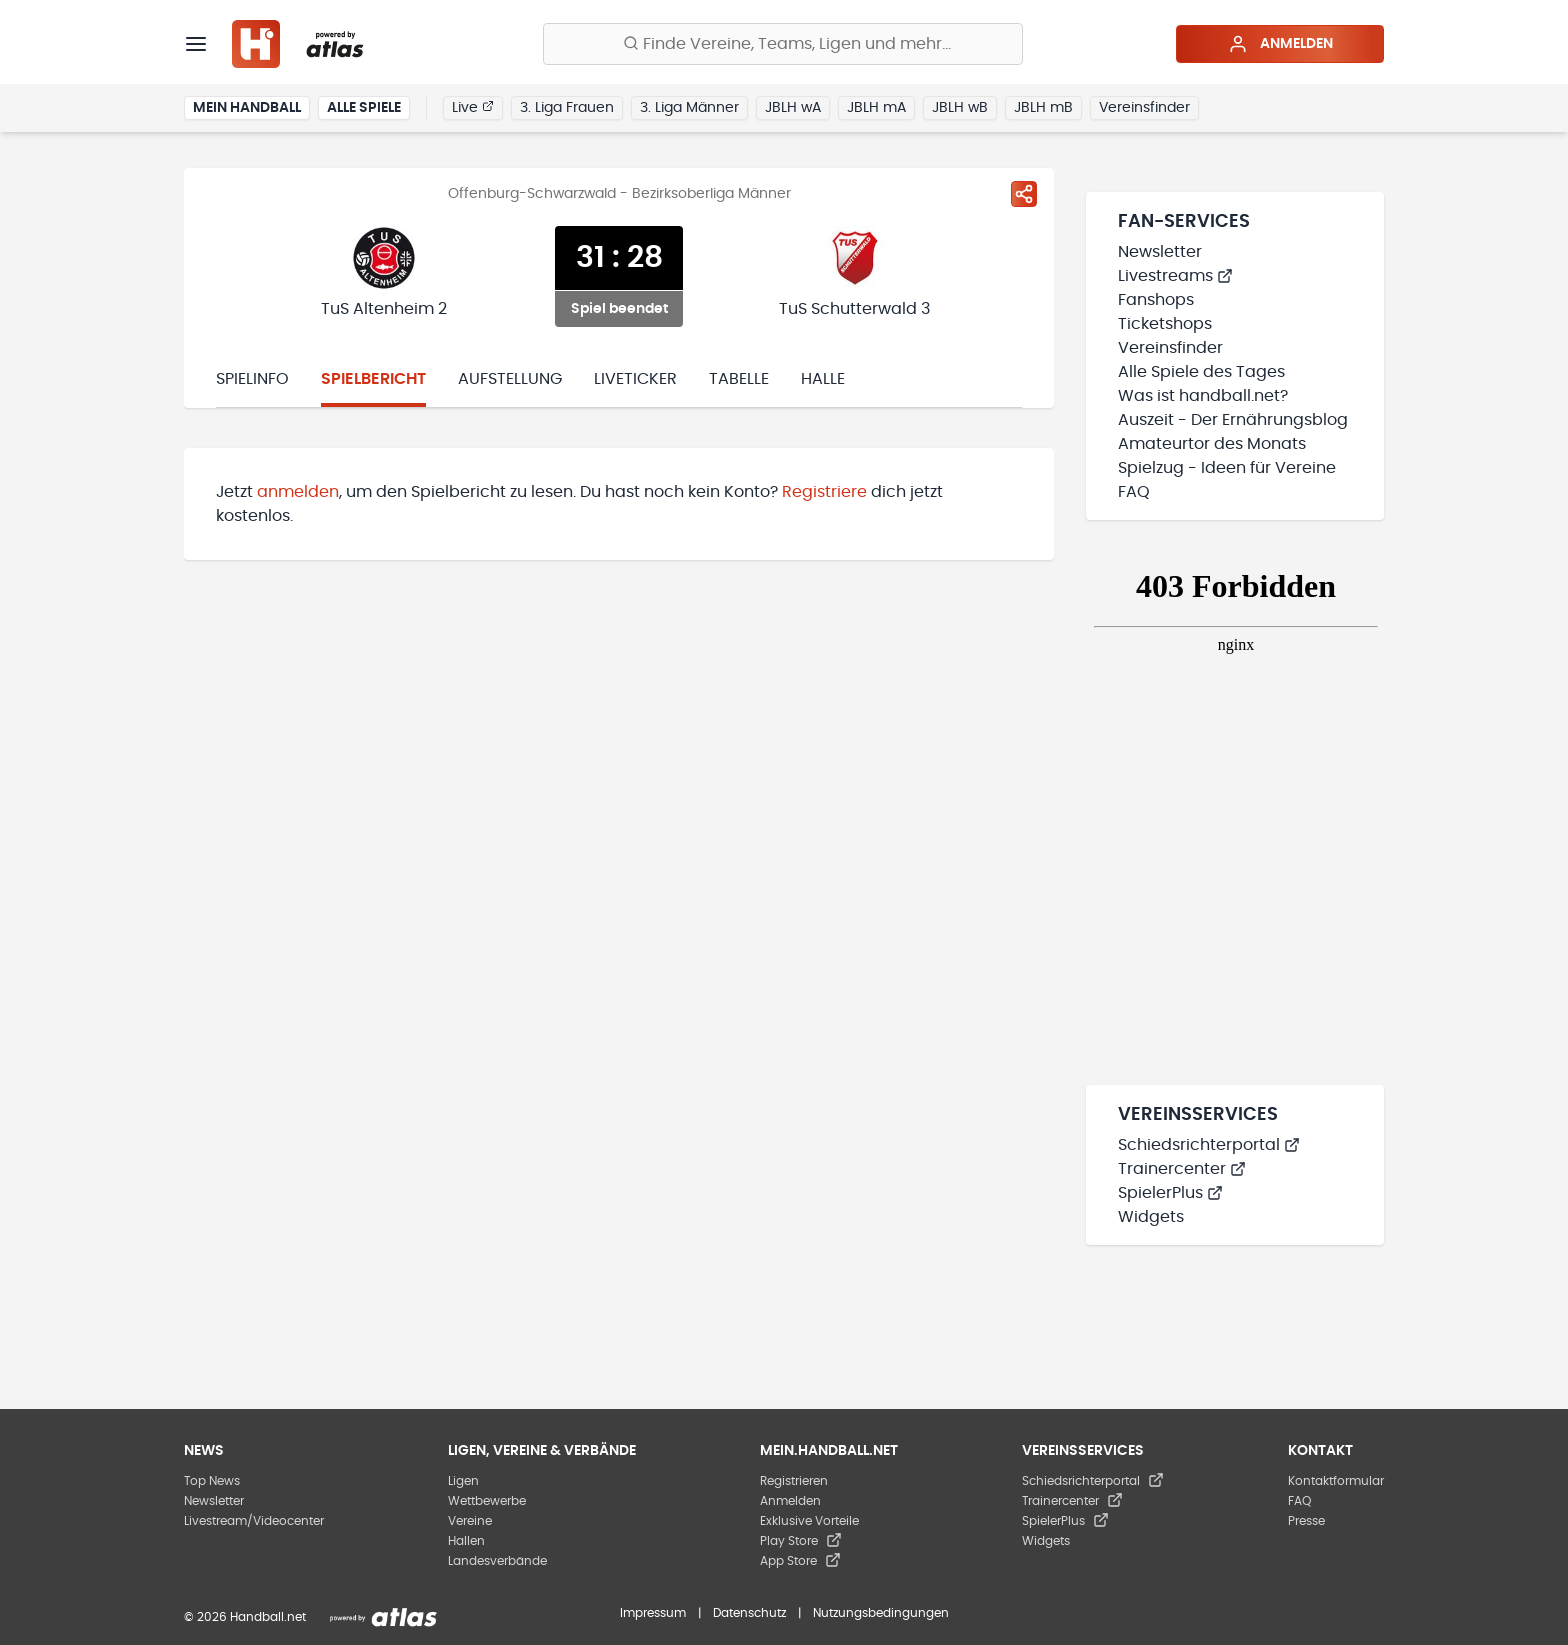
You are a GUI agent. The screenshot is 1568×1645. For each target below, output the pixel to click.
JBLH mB (1043, 108)
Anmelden (1280, 44)
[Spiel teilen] (1024, 194)
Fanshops (1156, 300)
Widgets (1151, 1217)
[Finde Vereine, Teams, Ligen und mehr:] (783, 44)
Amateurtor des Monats (1212, 444)
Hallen (466, 1541)
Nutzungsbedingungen (881, 1613)
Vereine (470, 1521)
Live (473, 107)
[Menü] (196, 44)
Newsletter (1160, 252)
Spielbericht (373, 379)
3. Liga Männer (689, 108)
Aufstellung (510, 379)
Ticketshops (1165, 324)
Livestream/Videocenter (254, 1521)
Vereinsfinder (1144, 108)
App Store (800, 1561)
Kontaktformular (1336, 1481)
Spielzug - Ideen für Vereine (1227, 468)
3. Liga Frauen (567, 108)
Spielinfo (252, 379)
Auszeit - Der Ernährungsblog (1233, 420)
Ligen (463, 1481)
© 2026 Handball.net (245, 1617)
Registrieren (794, 1481)
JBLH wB (960, 108)
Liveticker (635, 379)
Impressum (653, 1613)
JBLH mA (876, 108)
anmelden (298, 492)
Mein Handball (247, 108)
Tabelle (739, 379)
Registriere (824, 492)
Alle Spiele (364, 108)
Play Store (801, 1541)
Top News (212, 1481)
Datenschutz (749, 1613)
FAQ (1134, 492)
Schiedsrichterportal (1209, 1145)
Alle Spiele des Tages (1201, 372)
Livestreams (1175, 276)
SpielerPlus (1170, 1193)
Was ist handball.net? (1203, 396)
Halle (823, 379)
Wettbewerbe (487, 1501)
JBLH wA (793, 108)
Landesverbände (497, 1561)
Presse (1306, 1521)
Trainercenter (1182, 1169)
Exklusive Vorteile (809, 1521)
